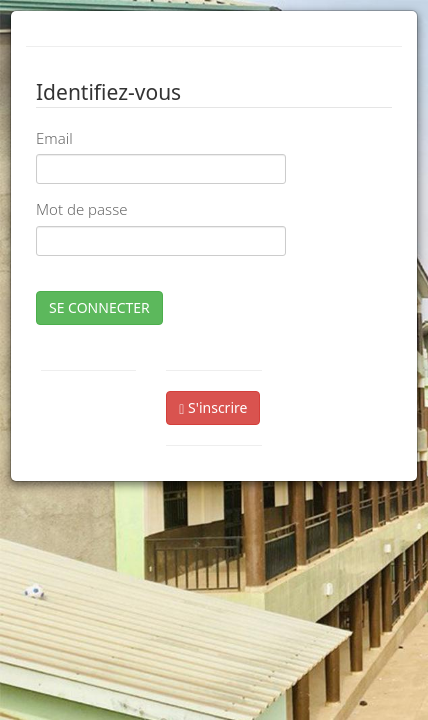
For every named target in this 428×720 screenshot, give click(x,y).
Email (54, 138)
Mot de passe (81, 209)
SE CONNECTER (99, 307)
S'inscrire (213, 407)
